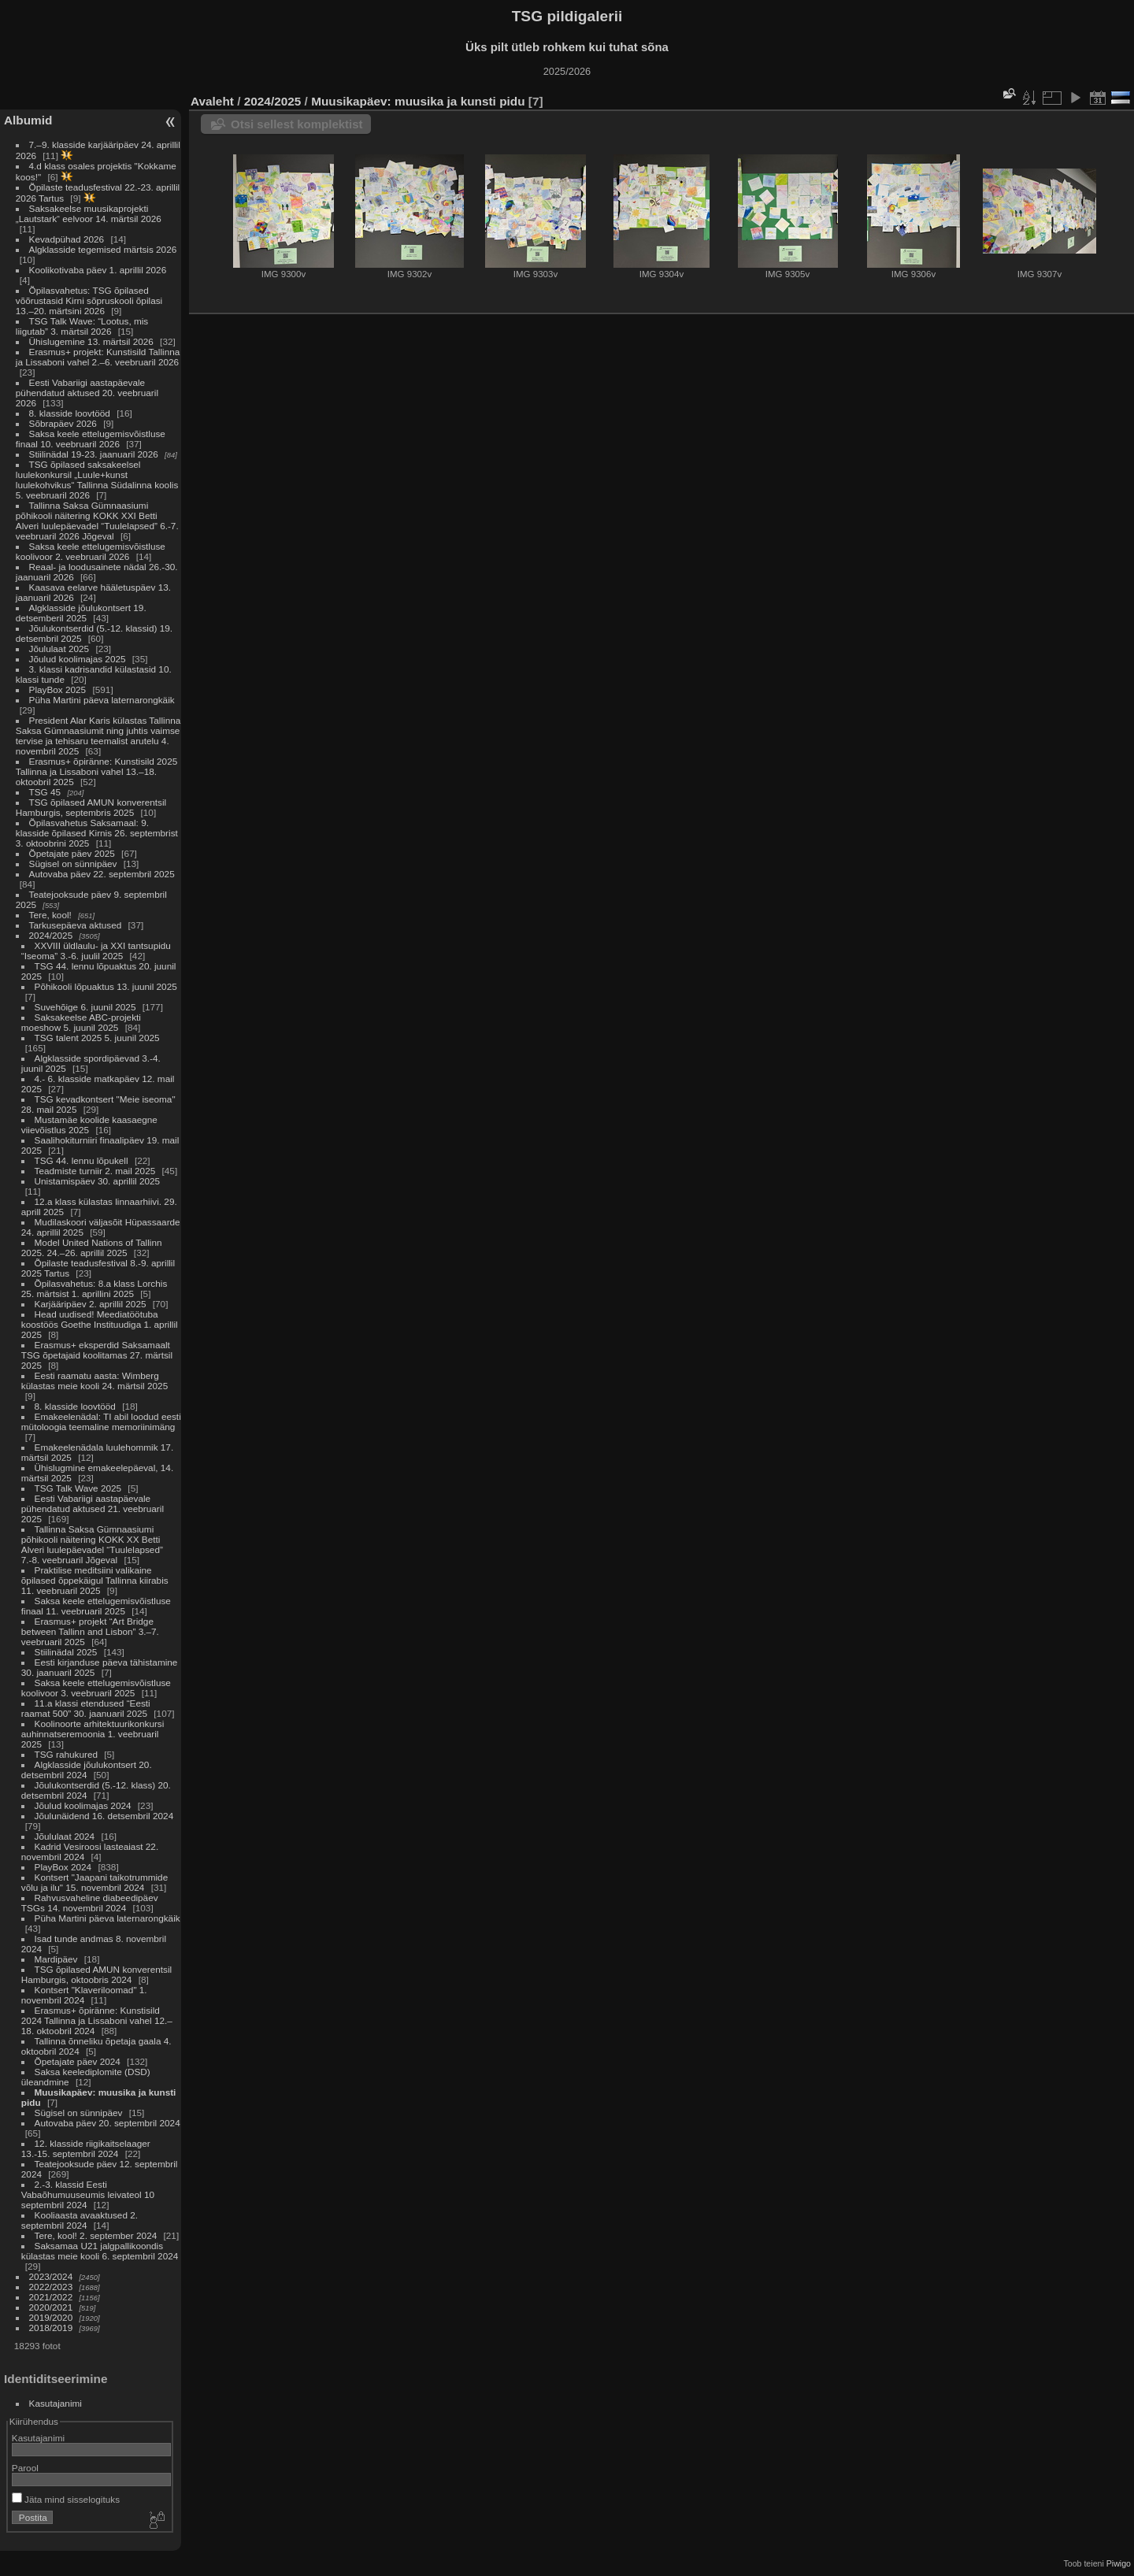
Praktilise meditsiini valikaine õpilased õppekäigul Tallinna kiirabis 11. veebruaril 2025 (95, 1580)
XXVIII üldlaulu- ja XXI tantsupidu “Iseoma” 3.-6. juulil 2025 (96, 950)
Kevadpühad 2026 (67, 239)
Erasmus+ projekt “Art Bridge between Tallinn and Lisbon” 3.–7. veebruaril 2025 (90, 1631)
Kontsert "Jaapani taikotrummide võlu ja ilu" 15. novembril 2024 (94, 1882)
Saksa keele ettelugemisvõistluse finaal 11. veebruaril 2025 (96, 1606)
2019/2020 (51, 2317)
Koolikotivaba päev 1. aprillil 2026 (98, 270)
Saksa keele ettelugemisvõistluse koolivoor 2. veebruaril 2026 (90, 551)
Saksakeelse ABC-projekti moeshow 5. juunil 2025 (81, 1022)
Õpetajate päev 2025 (72, 853)
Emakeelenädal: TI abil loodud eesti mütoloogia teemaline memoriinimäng (101, 1421)
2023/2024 (51, 2276)
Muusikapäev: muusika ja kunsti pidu (417, 101)
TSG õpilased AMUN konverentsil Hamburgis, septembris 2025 (91, 807)
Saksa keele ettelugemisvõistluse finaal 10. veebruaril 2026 (90, 438)
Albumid (28, 120)
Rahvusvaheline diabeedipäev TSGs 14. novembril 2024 (89, 1902)
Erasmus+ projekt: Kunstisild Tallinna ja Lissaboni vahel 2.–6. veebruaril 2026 (98, 357)
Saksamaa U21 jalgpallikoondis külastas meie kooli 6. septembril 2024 (99, 2251)
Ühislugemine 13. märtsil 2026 (91, 341)
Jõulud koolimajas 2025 (77, 659)
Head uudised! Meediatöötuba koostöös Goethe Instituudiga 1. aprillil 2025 (99, 1324)
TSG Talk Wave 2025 (78, 1488)
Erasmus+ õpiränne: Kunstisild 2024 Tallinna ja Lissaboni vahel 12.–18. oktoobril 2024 (96, 2020)
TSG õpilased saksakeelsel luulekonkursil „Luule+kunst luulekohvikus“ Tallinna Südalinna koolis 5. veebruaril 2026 (97, 479)
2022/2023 (51, 2286)
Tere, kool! (50, 915)
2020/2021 (51, 2307)
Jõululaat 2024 (65, 1836)
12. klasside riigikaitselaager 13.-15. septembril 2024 (85, 2148)
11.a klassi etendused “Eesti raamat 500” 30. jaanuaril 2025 (85, 1708)
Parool (25, 2468)
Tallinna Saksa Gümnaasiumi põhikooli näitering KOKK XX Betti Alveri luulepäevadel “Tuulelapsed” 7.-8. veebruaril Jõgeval (92, 1544)
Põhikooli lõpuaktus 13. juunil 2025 (106, 986)
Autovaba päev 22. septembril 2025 (102, 874)
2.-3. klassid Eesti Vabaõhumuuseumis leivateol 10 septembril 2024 (87, 2194)
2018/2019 (51, 2327)
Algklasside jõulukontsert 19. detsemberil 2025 (81, 612)
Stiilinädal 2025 (66, 1652)
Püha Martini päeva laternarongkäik (102, 700)
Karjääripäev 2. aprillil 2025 (90, 1304)
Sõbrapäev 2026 (63, 423)
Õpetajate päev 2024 (77, 2061)
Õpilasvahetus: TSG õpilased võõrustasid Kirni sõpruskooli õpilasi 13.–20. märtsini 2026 (89, 300)
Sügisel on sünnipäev (73, 863)
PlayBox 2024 (63, 1867)
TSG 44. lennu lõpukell (81, 1160)
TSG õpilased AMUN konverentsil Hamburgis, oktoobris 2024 (96, 1974)
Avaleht (212, 101)
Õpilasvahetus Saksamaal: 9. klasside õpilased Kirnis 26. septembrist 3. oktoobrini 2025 (97, 832)
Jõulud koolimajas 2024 (83, 1805)
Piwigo (1118, 2563)
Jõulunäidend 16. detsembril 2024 (104, 1816)
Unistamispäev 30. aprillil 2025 (98, 1181)
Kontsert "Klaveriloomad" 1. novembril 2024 (84, 1995)
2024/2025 (51, 935)
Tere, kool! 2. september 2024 (96, 2235)
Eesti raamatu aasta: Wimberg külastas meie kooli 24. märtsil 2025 (94, 1380)
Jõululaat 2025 (59, 648)
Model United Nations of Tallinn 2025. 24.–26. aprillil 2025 (91, 1247)
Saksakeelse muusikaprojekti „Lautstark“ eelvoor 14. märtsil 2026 (88, 213)
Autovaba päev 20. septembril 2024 (107, 2123)
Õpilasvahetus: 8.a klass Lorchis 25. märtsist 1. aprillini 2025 (94, 1288)
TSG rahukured (66, 1754)
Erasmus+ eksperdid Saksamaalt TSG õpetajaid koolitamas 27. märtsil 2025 (96, 1355)
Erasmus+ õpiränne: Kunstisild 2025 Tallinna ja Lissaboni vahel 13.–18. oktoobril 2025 (96, 771)
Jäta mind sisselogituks (66, 2499)
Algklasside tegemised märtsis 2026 (103, 249)
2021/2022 (51, 2297)
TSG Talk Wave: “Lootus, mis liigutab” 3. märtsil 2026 (82, 326)
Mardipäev (56, 1959)
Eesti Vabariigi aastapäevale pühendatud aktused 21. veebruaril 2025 (92, 1508)
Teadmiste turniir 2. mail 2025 (95, 1171)
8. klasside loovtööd (69, 413)
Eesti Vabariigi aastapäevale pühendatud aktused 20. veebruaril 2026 (87, 392)
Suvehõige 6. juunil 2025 (85, 1007)
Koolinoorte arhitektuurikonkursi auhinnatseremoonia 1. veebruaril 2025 (93, 1733)
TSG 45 (45, 792)
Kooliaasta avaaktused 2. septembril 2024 (79, 2220)
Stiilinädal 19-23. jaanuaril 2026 (93, 454)
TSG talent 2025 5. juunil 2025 (97, 1037)
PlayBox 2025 (58, 689)
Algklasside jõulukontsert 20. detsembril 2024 (86, 1769)
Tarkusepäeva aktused (75, 925)
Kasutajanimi (55, 2403)
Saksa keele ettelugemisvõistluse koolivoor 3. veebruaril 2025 (96, 1687)
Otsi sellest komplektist (297, 124)
